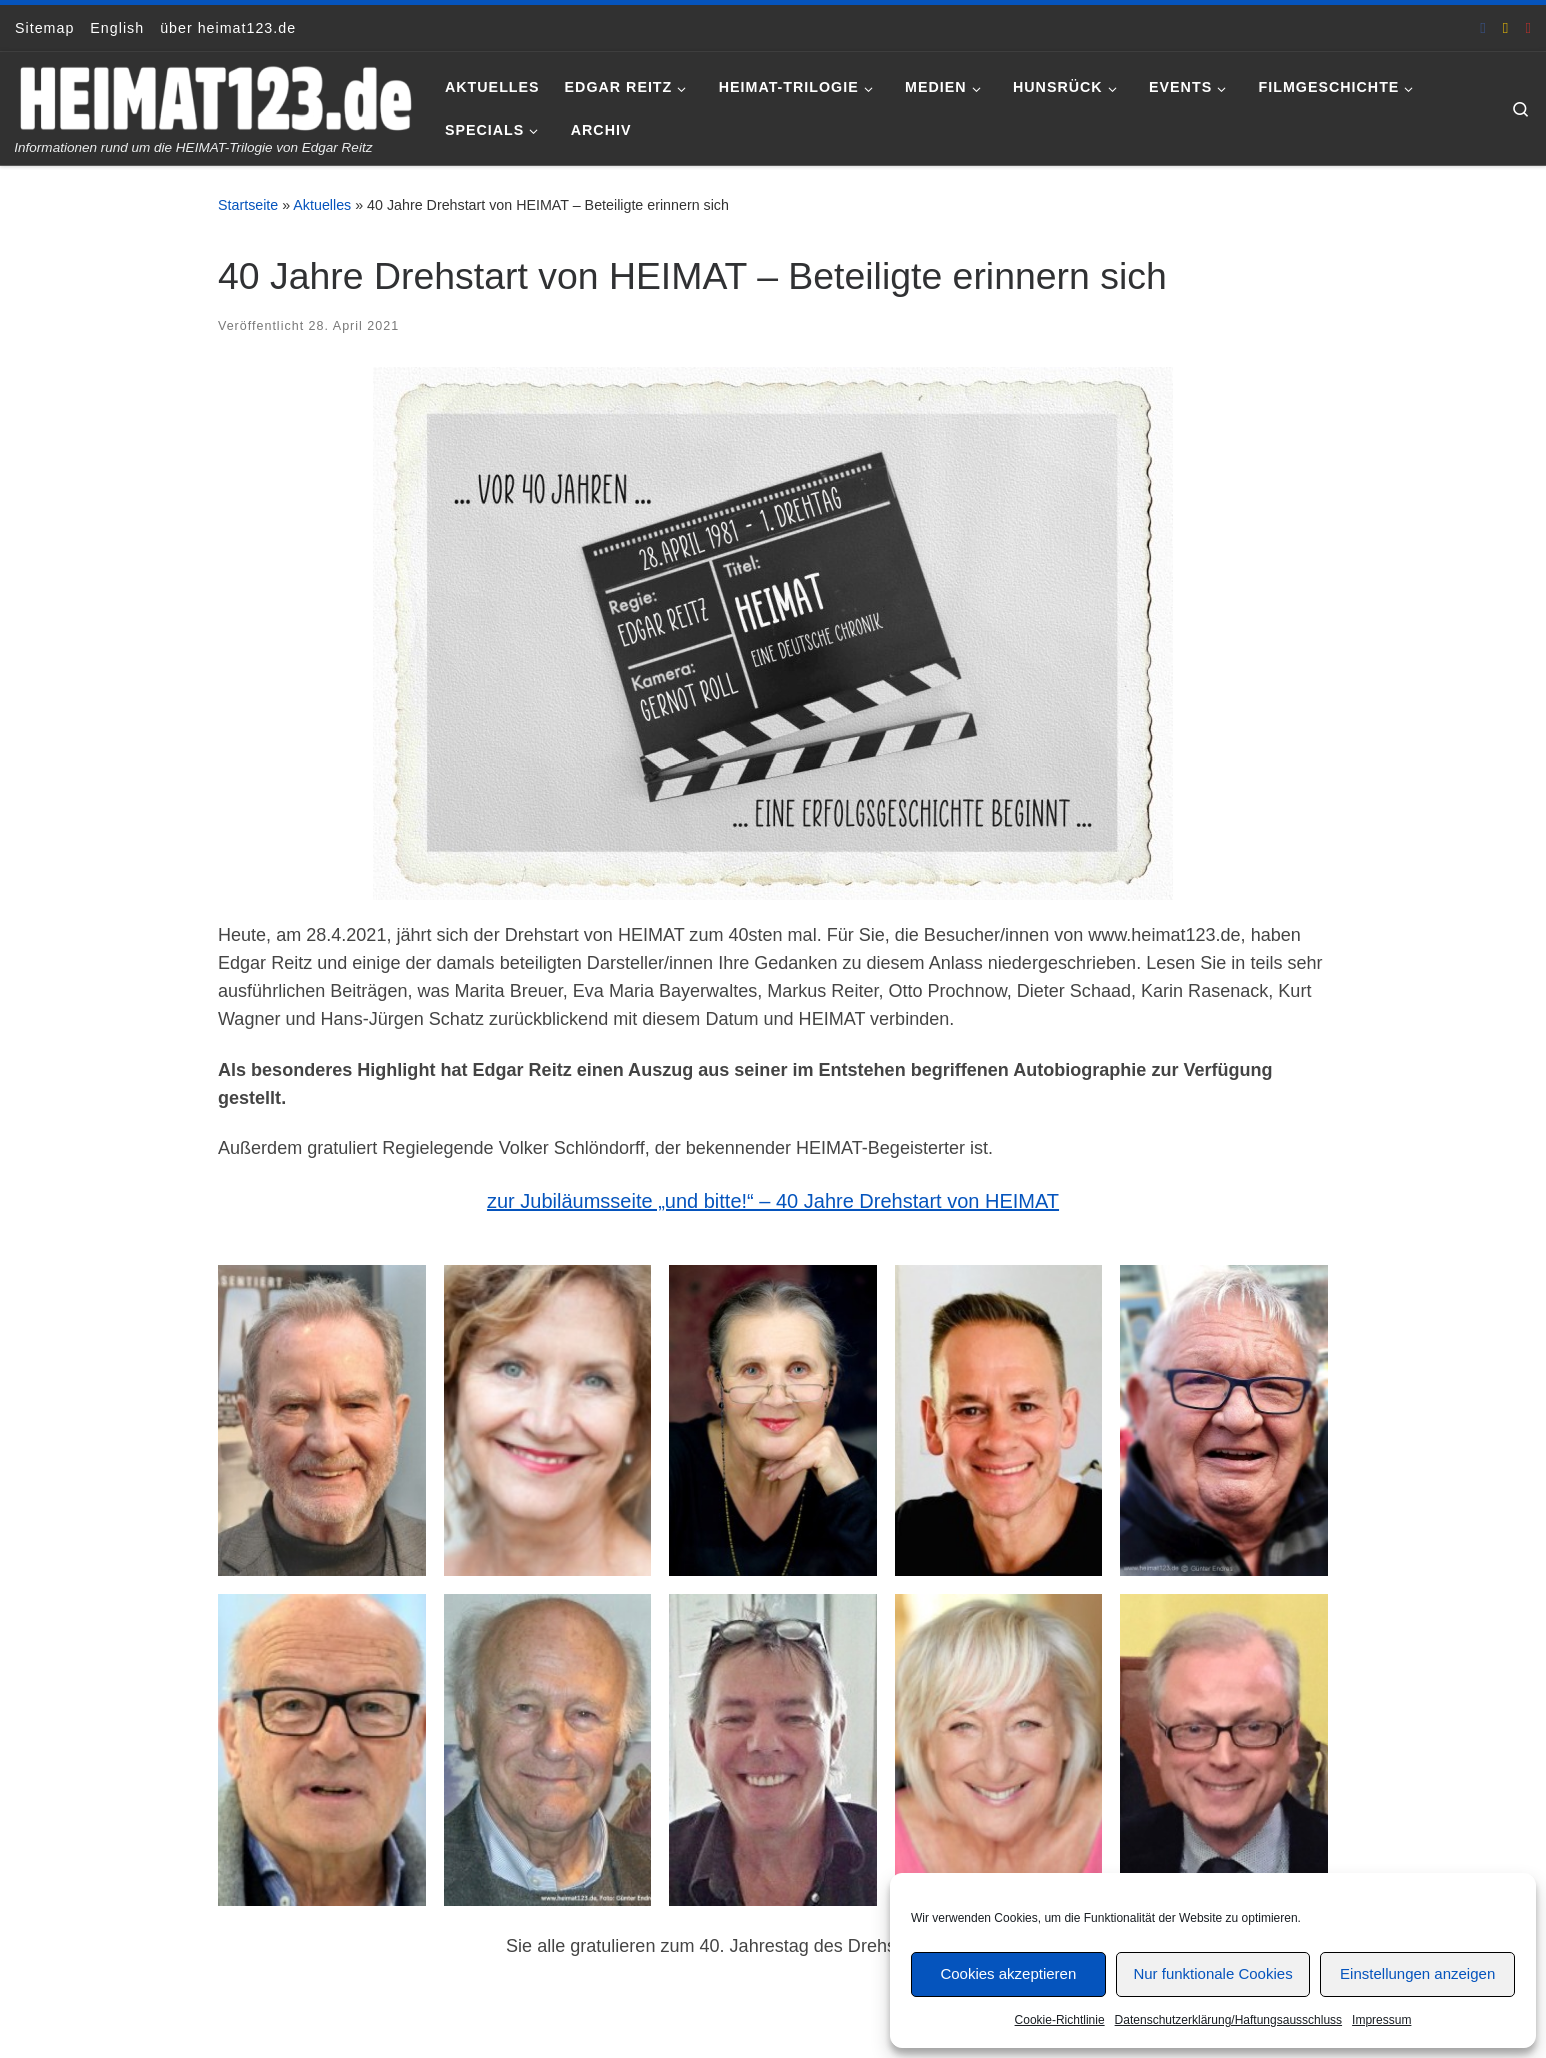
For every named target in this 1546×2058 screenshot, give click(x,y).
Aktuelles (322, 205)
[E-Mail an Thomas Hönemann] (1506, 27)
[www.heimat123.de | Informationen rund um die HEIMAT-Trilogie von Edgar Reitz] (215, 95)
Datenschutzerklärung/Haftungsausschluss (1228, 2020)
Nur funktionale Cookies (1212, 1973)
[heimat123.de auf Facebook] (1483, 27)
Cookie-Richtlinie (1060, 2020)
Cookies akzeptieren (1008, 1973)
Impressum (1381, 2020)
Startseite (248, 205)
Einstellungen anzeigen (1417, 1973)
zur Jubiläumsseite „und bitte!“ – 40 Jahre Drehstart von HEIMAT (773, 1201)
